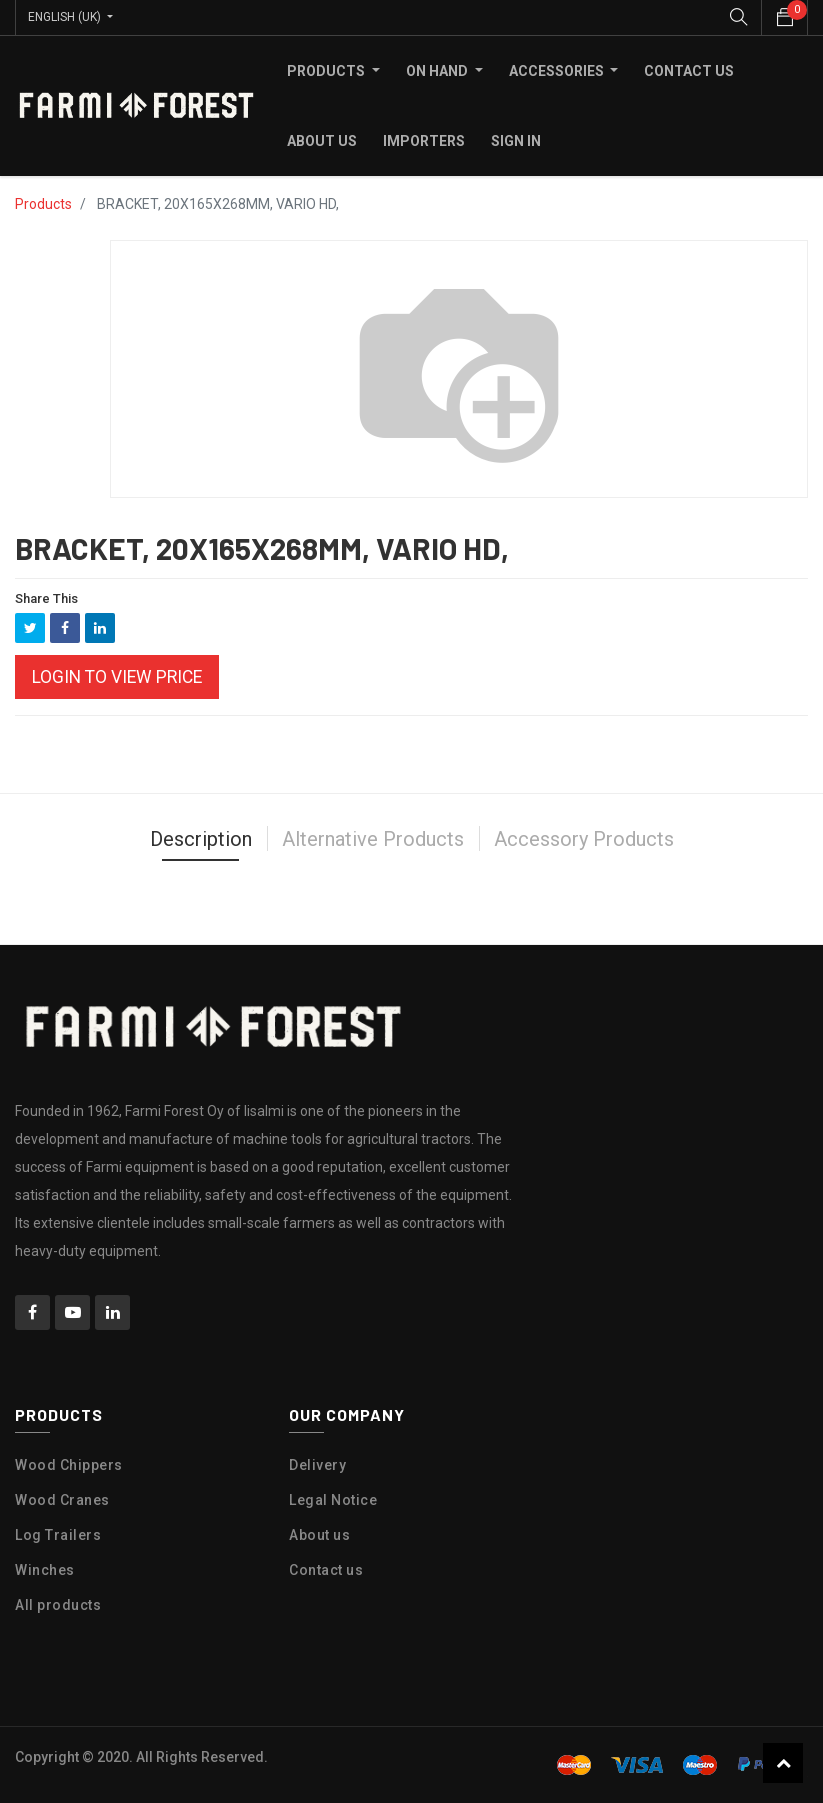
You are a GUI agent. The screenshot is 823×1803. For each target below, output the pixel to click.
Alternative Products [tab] (373, 839)
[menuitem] (689, 71)
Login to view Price (117, 677)
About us (319, 1535)
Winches (45, 1570)
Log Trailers (58, 1535)
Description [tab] (201, 839)
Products (43, 204)
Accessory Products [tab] (584, 839)
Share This (46, 598)
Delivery (317, 1465)
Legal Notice (333, 1500)
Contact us (326, 1570)
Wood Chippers (69, 1465)
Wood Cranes (62, 1500)
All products (58, 1605)
